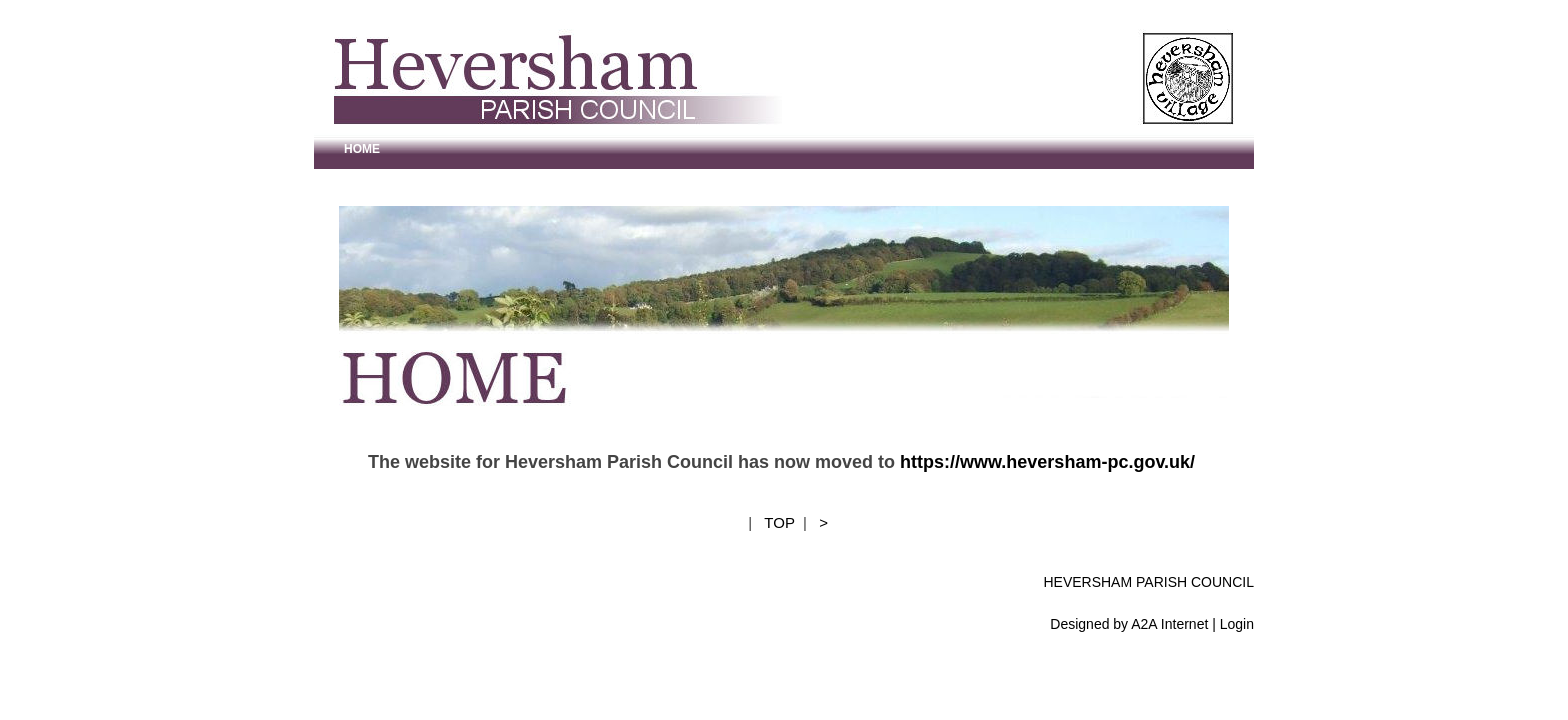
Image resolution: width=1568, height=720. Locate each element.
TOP (779, 522)
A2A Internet (1169, 624)
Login (1237, 624)
